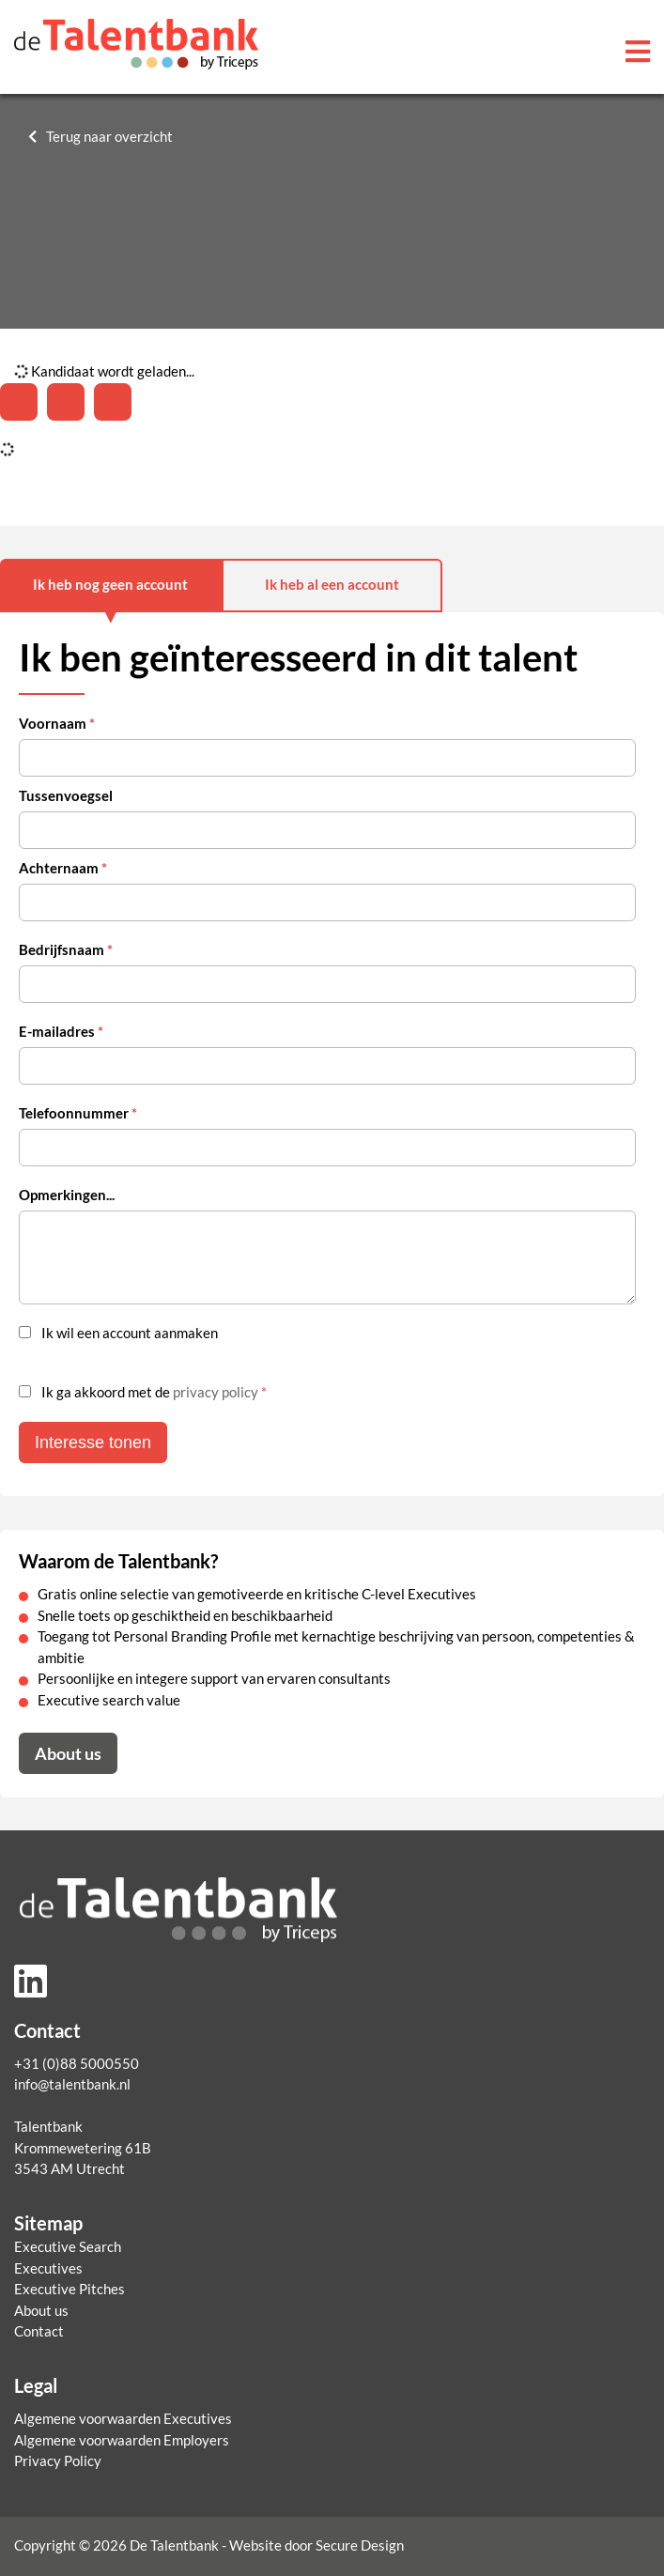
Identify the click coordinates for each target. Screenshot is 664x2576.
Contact (39, 2331)
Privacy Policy (57, 2461)
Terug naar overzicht (109, 137)
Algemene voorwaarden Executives (123, 2419)
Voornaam (57, 724)
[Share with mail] (112, 402)
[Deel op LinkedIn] (19, 402)
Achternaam (63, 868)
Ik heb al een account (332, 585)
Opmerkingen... (67, 1195)
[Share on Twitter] (66, 402)
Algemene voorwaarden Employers (121, 2440)
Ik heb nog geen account (110, 585)
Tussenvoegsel (66, 796)
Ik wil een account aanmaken (129, 1333)
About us (68, 1753)
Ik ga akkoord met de (154, 1392)
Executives (48, 2268)
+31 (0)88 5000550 (76, 2064)
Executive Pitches (69, 2289)
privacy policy (215, 1392)
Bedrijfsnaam (66, 950)
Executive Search (67, 2247)
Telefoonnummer (78, 1113)
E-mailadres (61, 1032)
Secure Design (360, 2545)
